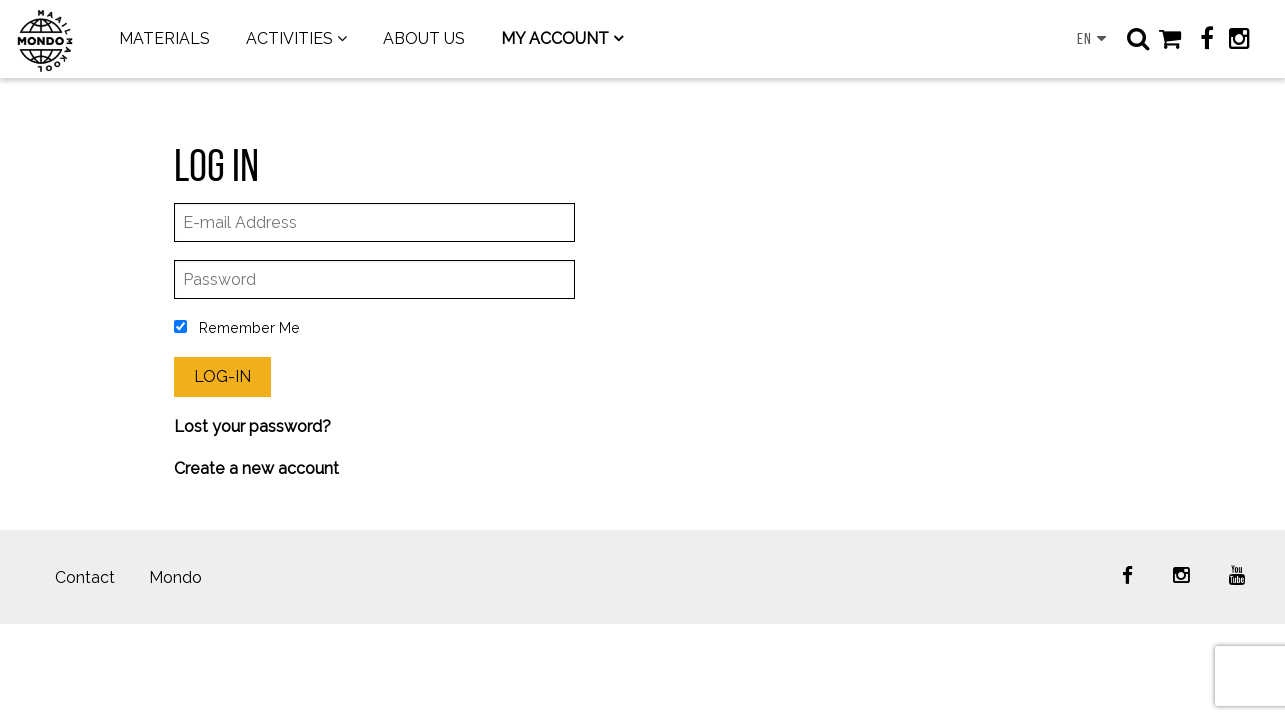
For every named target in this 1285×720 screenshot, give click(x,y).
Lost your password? (252, 426)
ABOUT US (424, 38)
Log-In (222, 376)
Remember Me (237, 327)
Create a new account (256, 468)
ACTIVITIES (289, 38)
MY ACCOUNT (555, 38)
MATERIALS (164, 38)
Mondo (175, 577)
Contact (85, 577)
